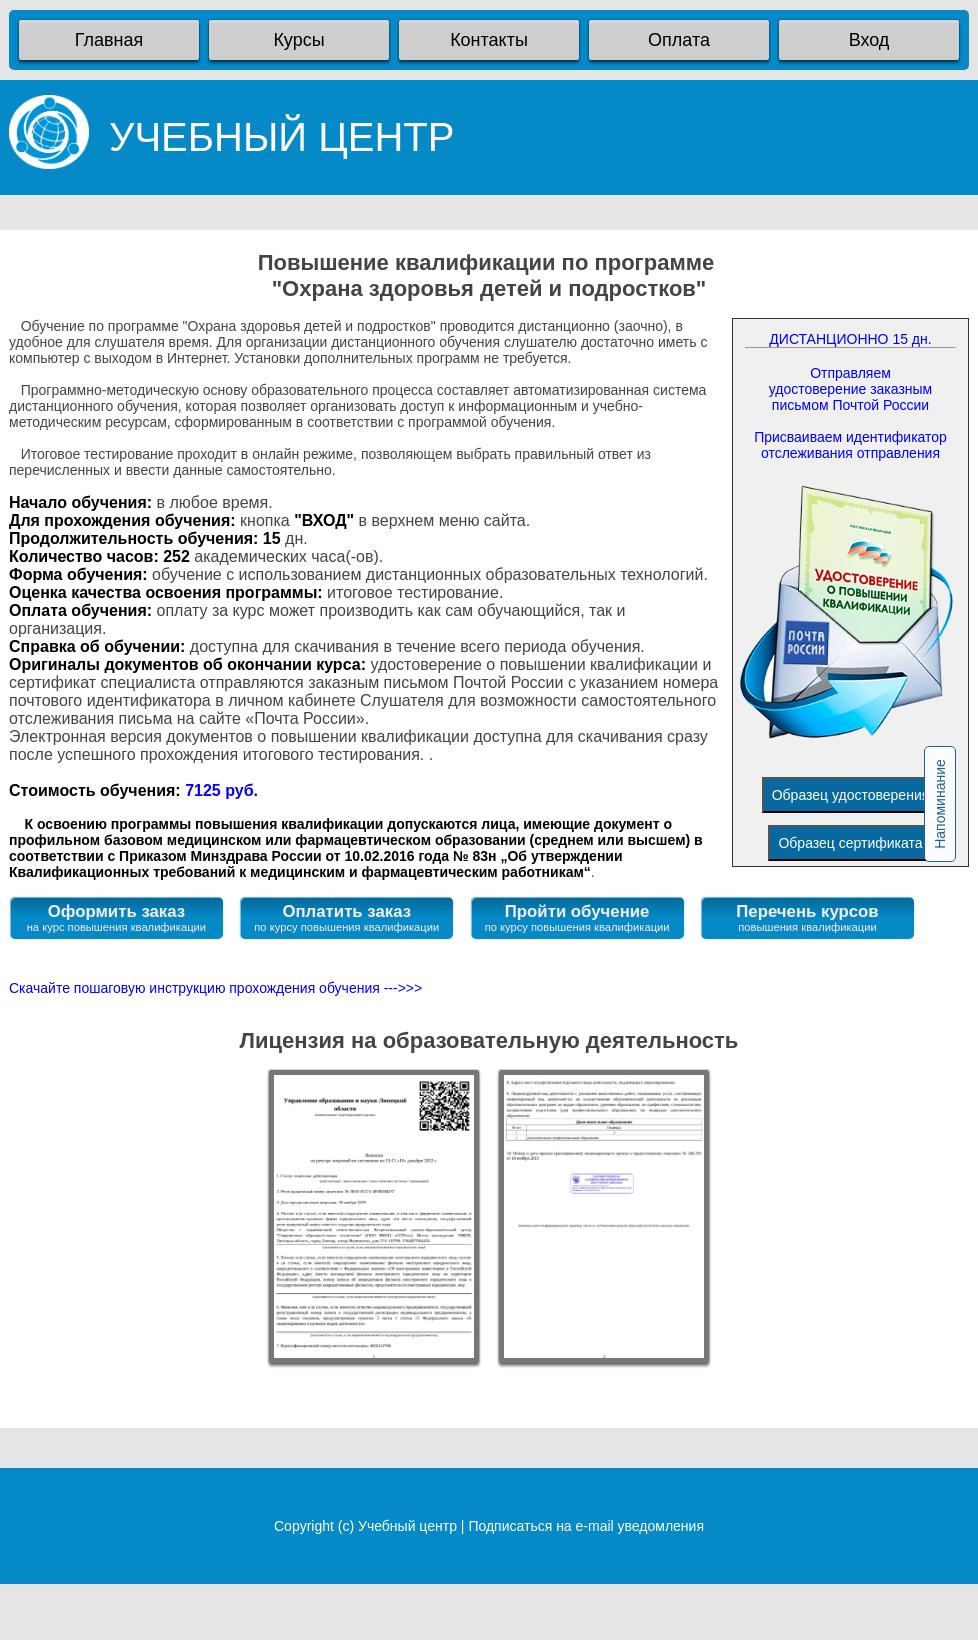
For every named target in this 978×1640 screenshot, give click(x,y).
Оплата (679, 40)
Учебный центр (407, 1526)
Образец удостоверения (851, 795)
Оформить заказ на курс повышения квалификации (116, 917)
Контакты (489, 40)
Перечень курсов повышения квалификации (807, 917)
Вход (869, 40)
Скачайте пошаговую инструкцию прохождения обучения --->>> (215, 988)
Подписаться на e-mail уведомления (586, 1526)
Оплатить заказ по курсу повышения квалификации (346, 917)
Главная (109, 40)
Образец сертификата (850, 843)
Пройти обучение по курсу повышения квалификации (577, 917)
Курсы (298, 40)
